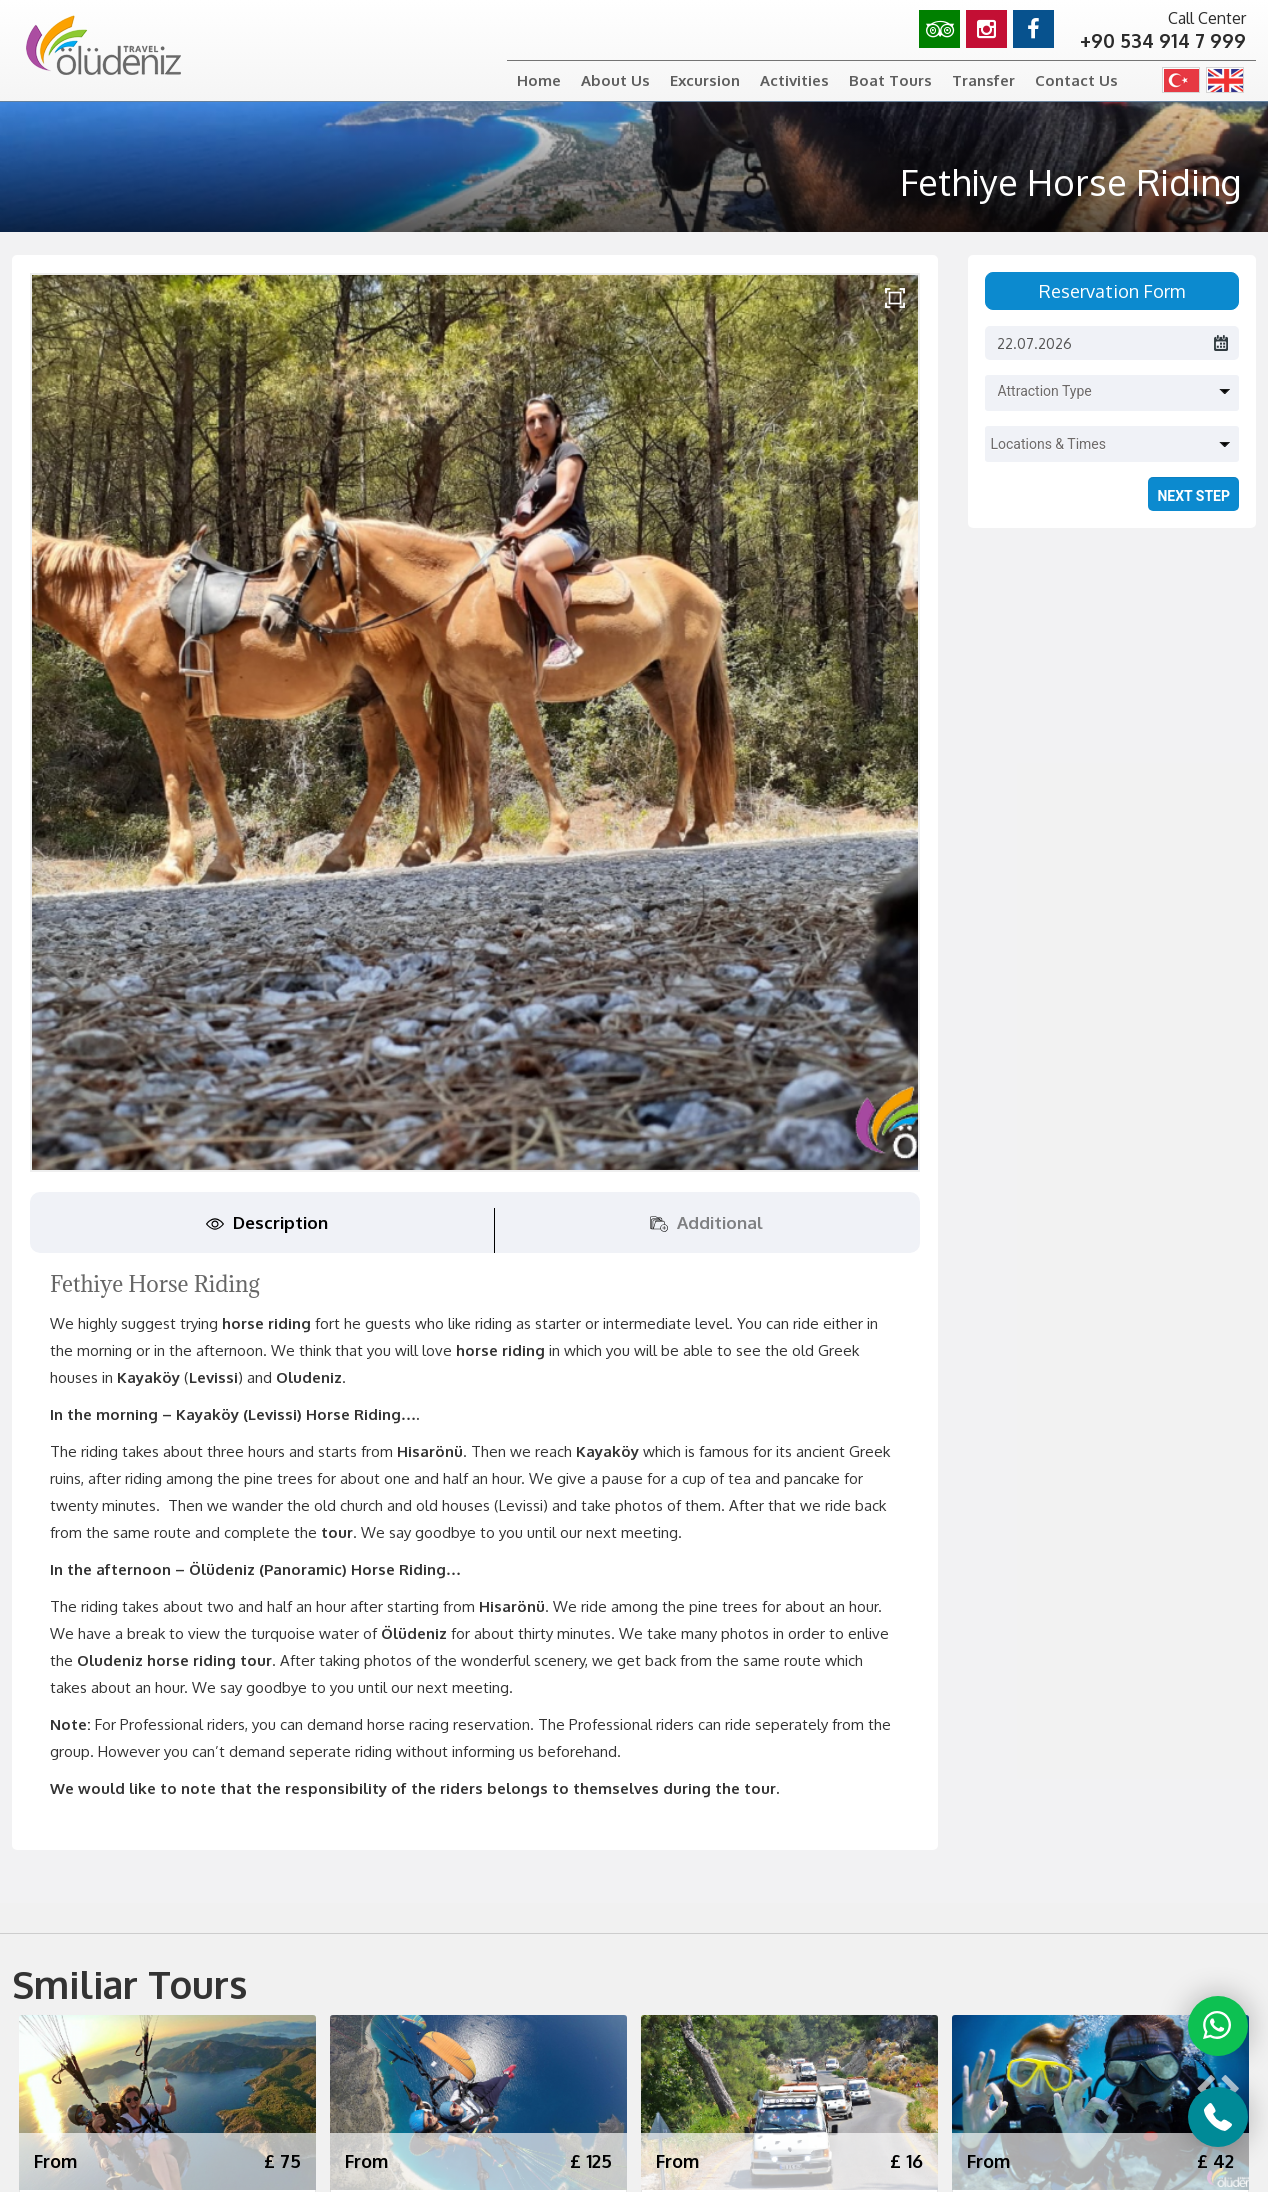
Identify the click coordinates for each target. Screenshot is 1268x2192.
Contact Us (1076, 80)
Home (539, 80)
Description (267, 1223)
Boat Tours (890, 80)
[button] (1115, 386)
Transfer (983, 80)
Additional (706, 1223)
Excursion (705, 80)
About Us (615, 80)
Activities (794, 80)
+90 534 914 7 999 (1163, 40)
